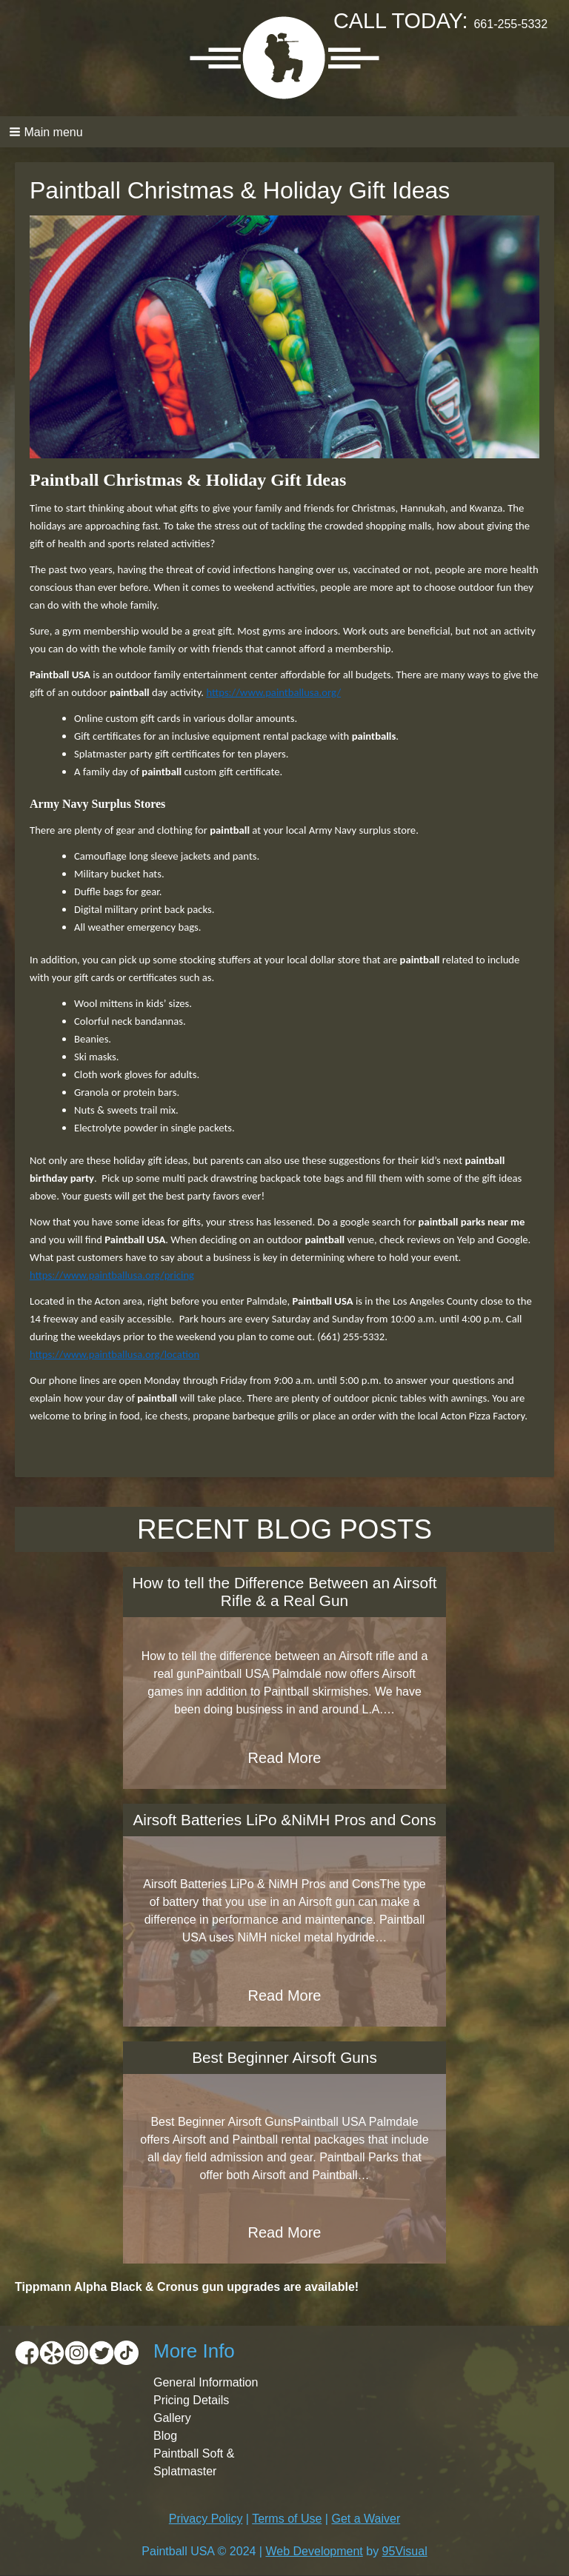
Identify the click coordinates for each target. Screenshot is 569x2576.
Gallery (172, 2418)
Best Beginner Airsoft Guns (284, 2057)
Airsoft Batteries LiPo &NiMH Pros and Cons (284, 1819)
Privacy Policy (206, 2518)
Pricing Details (191, 2400)
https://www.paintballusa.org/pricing (112, 1275)
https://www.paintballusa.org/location (114, 1354)
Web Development (313, 2551)
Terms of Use (287, 2518)
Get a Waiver (365, 2518)
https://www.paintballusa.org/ (273, 692)
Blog (165, 2435)
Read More (285, 1758)
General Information (205, 2382)
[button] (284, 132)
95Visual (404, 2551)
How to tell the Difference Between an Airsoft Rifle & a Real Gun (284, 1591)
